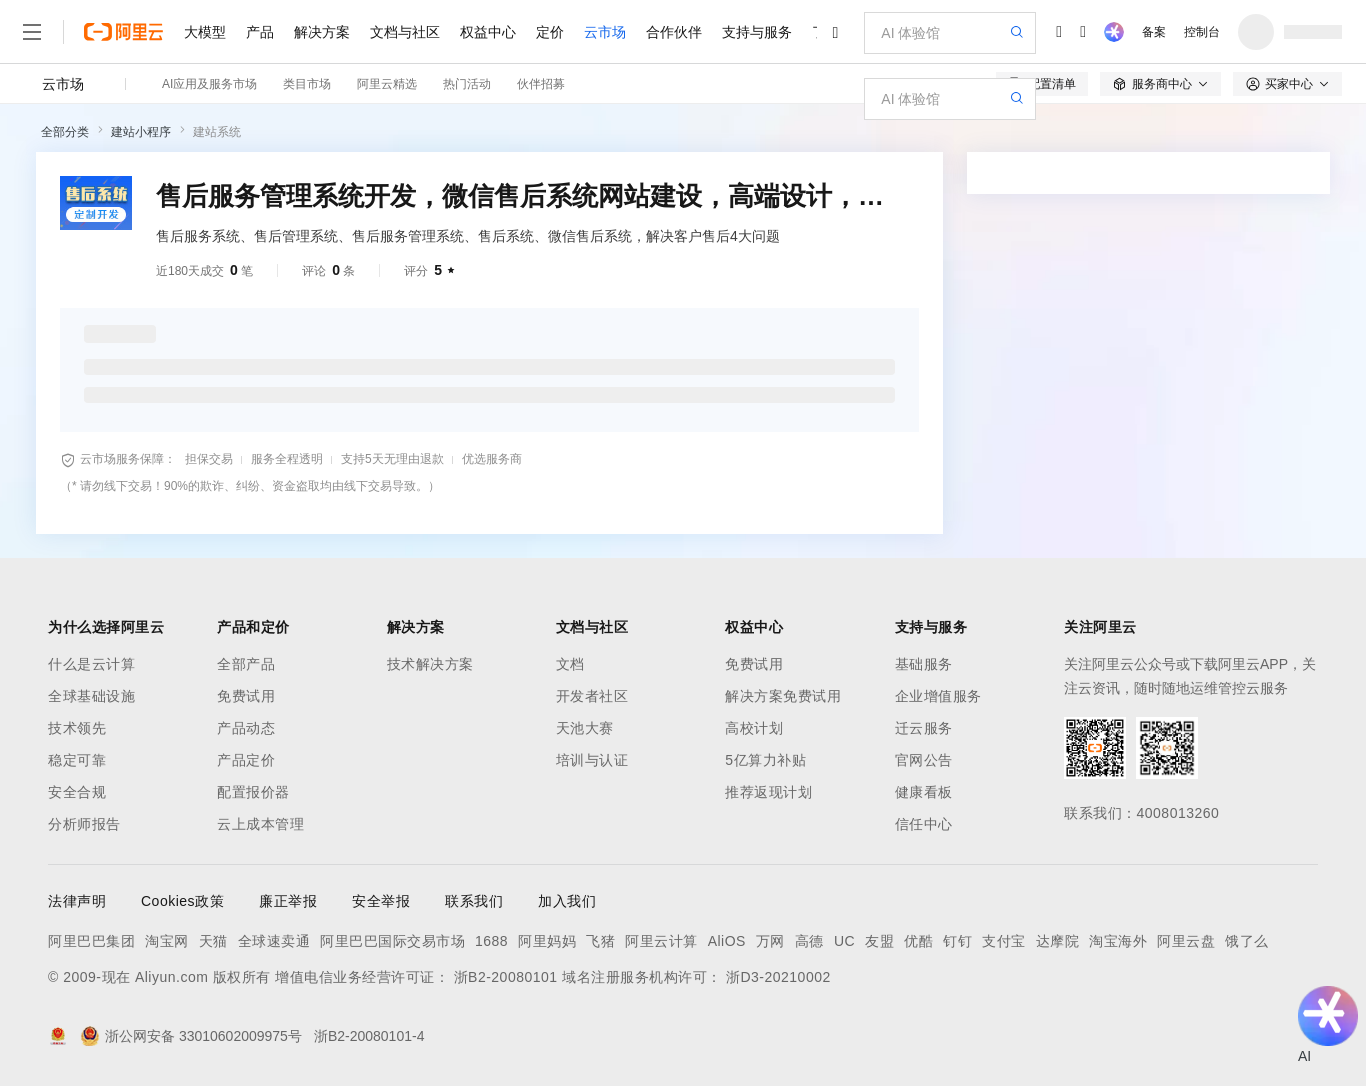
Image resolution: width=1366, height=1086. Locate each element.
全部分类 (65, 132)
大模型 (205, 32)
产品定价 (246, 760)
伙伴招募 (541, 84)
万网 (770, 941)
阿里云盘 (1186, 941)
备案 (1154, 32)
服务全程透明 (287, 459)
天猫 (213, 941)
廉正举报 (288, 901)
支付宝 (1004, 941)
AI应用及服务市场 (209, 84)
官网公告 (924, 760)
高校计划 (754, 728)
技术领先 (77, 728)
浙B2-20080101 (506, 977)
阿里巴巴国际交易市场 (392, 941)
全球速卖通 (274, 941)
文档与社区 (405, 32)
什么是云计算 (91, 664)
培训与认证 (592, 760)
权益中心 (488, 32)
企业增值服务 (938, 696)
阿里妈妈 (547, 941)
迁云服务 (924, 728)
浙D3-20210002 (778, 977)
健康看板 (924, 792)
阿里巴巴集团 (91, 941)
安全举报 (381, 901)
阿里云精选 (387, 84)
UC (844, 941)
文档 (570, 664)
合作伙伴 (674, 32)
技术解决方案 (430, 664)
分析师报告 (84, 824)
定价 (550, 32)
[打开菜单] (32, 32)
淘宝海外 (1118, 941)
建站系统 (217, 132)
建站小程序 (141, 132)
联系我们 (474, 901)
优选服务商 (492, 459)
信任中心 (924, 824)
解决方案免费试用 (783, 696)
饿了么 (1247, 941)
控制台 (1202, 32)
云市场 (605, 32)
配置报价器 (253, 792)
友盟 (879, 941)
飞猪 (600, 941)
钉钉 (957, 941)
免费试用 (246, 696)
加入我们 (567, 901)
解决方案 (322, 32)
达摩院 (1058, 941)
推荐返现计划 (768, 792)
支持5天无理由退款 (392, 459)
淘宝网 (167, 941)
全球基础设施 (91, 696)
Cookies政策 (182, 901)
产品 (260, 32)
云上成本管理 (260, 824)
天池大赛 (585, 728)
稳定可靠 (77, 760)
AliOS (727, 941)
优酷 (918, 941)
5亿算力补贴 (765, 760)
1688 (491, 941)
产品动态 (246, 728)
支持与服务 (757, 32)
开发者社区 (592, 696)
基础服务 (924, 664)
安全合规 (77, 792)
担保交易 (209, 459)
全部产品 (246, 664)
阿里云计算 (661, 941)
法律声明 (77, 901)
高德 (809, 941)
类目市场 (307, 84)
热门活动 (467, 84)
